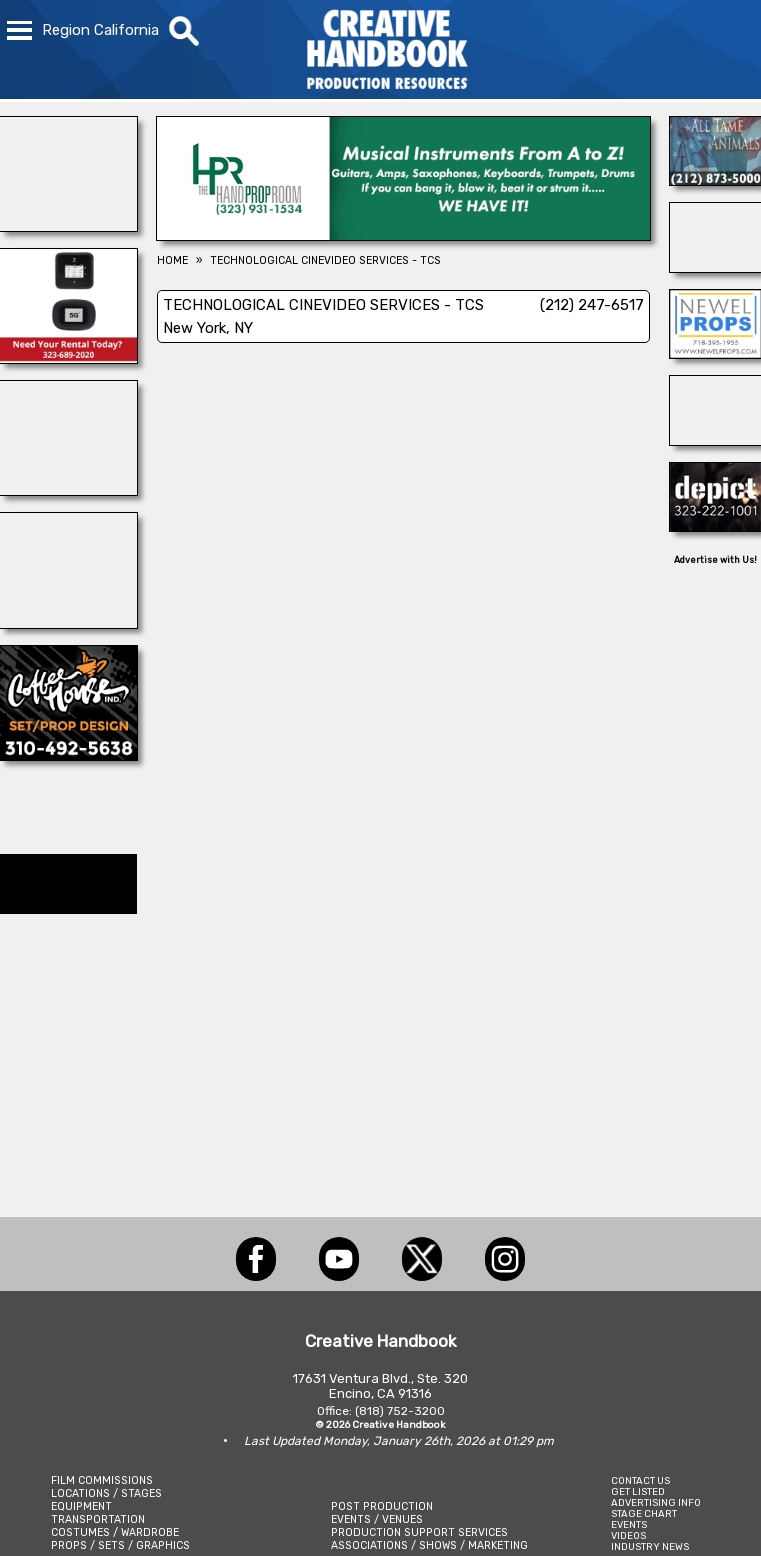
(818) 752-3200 (400, 1411)
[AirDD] (68, 623)
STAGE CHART (644, 1513)
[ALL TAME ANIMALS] (715, 180)
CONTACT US (640, 1480)
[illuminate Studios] (715, 440)
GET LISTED (638, 1491)
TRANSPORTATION (98, 1519)
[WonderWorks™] (68, 226)
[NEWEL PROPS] (715, 353)
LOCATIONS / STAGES (106, 1493)
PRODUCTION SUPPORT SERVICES (419, 1532)
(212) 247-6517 (592, 305)
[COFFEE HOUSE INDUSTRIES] (68, 755)
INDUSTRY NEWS (650, 1546)
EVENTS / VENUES (377, 1519)
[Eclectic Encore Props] (715, 267)
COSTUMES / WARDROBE (115, 1532)
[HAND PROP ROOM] (403, 235)
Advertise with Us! (715, 560)
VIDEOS (628, 1535)
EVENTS (629, 1524)
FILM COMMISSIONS (102, 1480)
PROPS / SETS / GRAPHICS (120, 1545)
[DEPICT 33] (715, 526)
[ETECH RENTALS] (68, 358)
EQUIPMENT (81, 1506)
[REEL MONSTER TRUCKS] (68, 490)
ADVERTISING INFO (656, 1502)
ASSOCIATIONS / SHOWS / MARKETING (429, 1545)
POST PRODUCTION (382, 1506)
